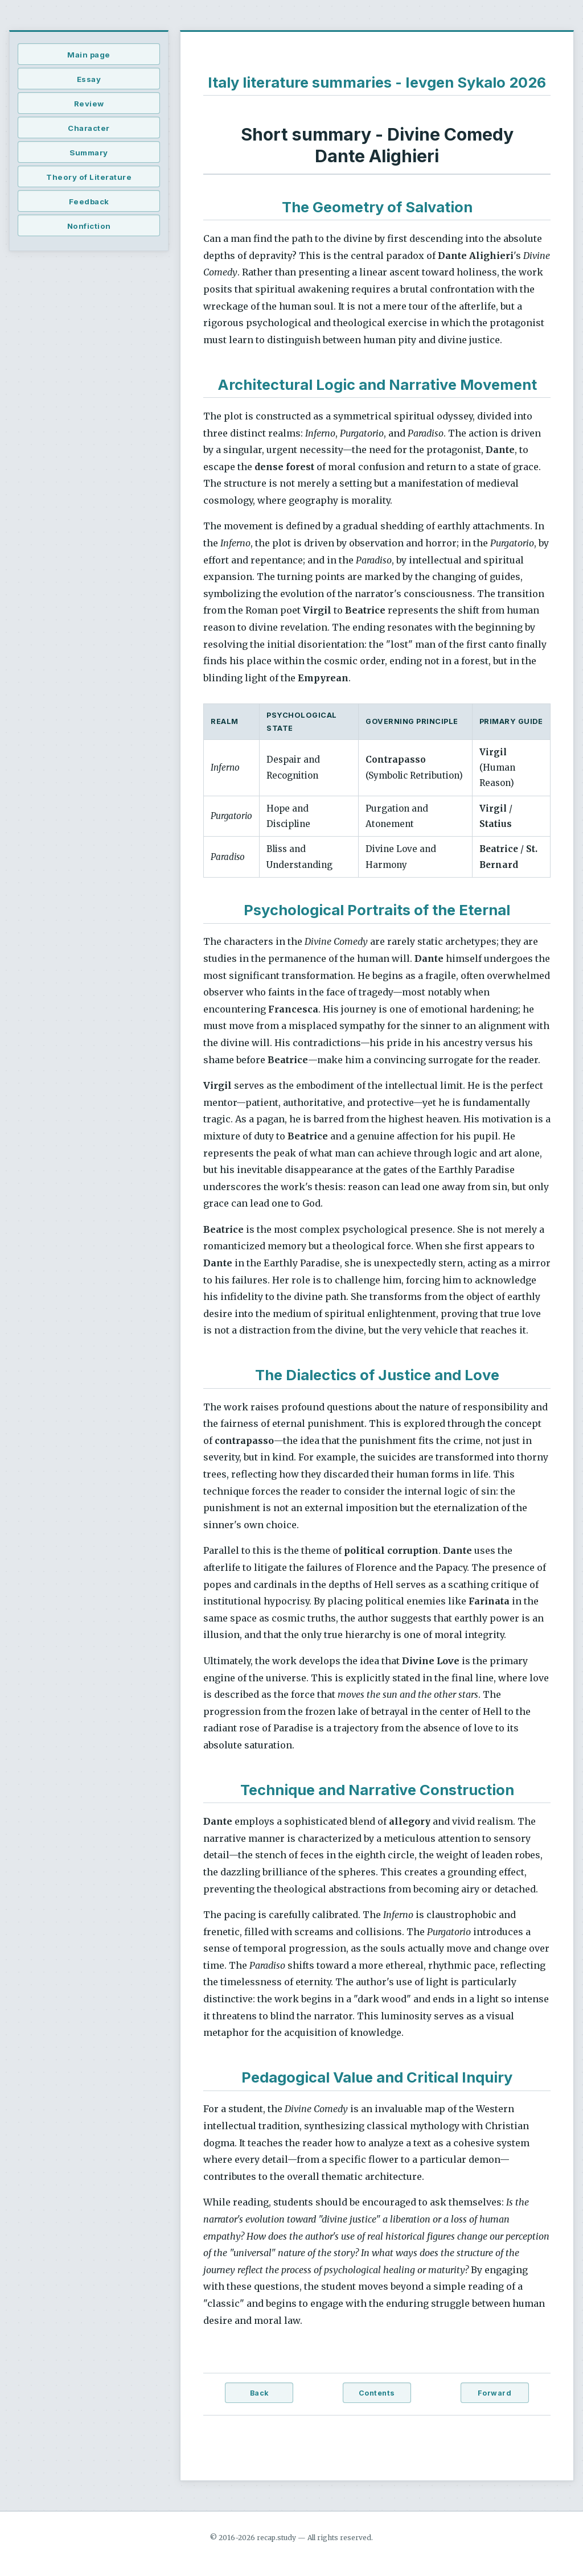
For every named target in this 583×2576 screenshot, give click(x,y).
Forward (495, 2393)
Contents (377, 2393)
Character (89, 128)
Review (89, 103)
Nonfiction (89, 226)
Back (259, 2393)
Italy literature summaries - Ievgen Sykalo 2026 (377, 82)
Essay (89, 79)
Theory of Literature (89, 177)
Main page (88, 54)
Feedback (89, 201)
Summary (88, 152)
